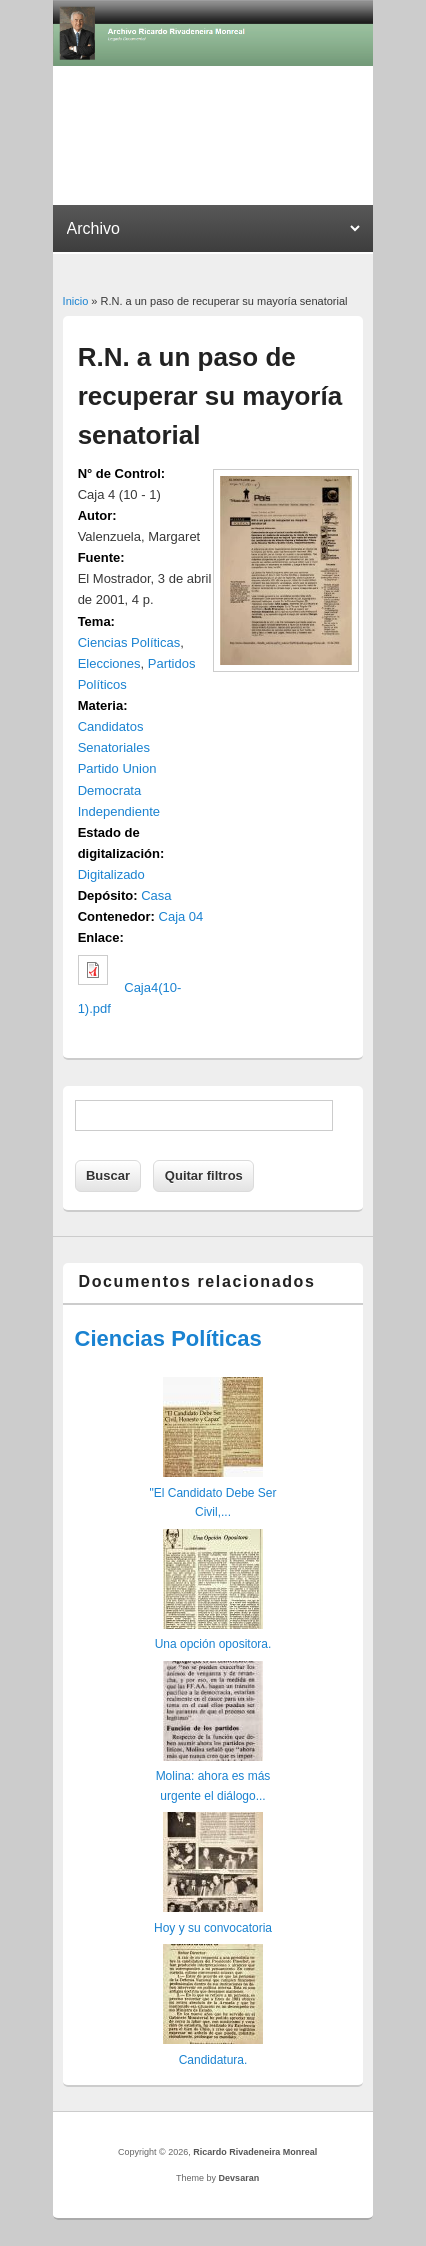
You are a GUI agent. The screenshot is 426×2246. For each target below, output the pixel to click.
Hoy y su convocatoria (213, 1928)
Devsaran (239, 2178)
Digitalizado (111, 874)
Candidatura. (213, 2060)
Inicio (76, 301)
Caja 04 (181, 916)
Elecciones (109, 663)
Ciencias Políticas (129, 642)
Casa (156, 895)
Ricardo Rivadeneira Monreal (255, 2152)
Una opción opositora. (213, 1644)
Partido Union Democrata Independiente (119, 789)
